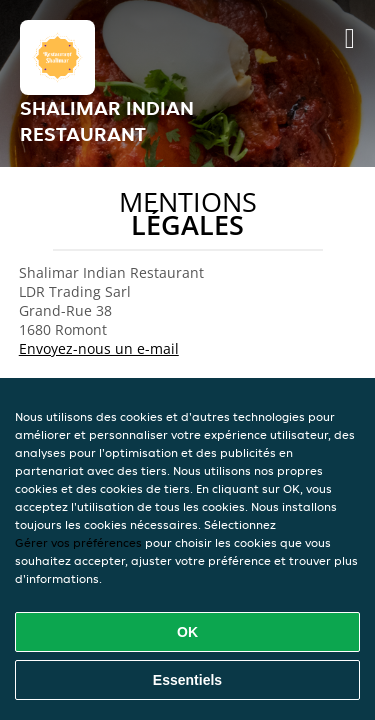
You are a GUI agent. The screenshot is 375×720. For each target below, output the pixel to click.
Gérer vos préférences (78, 542)
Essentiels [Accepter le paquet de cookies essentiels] (187, 680)
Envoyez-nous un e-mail (99, 348)
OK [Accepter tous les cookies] (187, 632)
